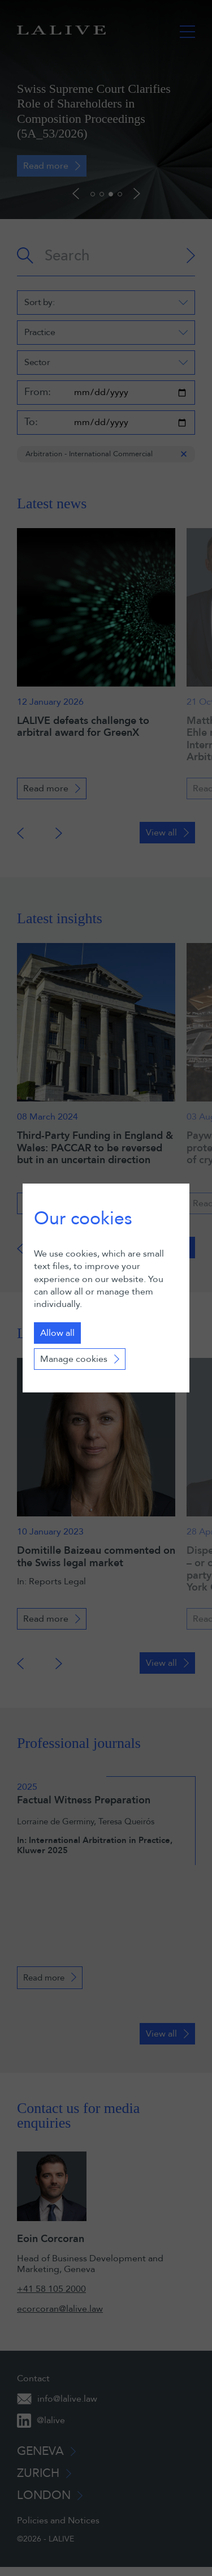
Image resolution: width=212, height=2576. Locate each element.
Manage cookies (73, 1359)
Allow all (57, 1333)
